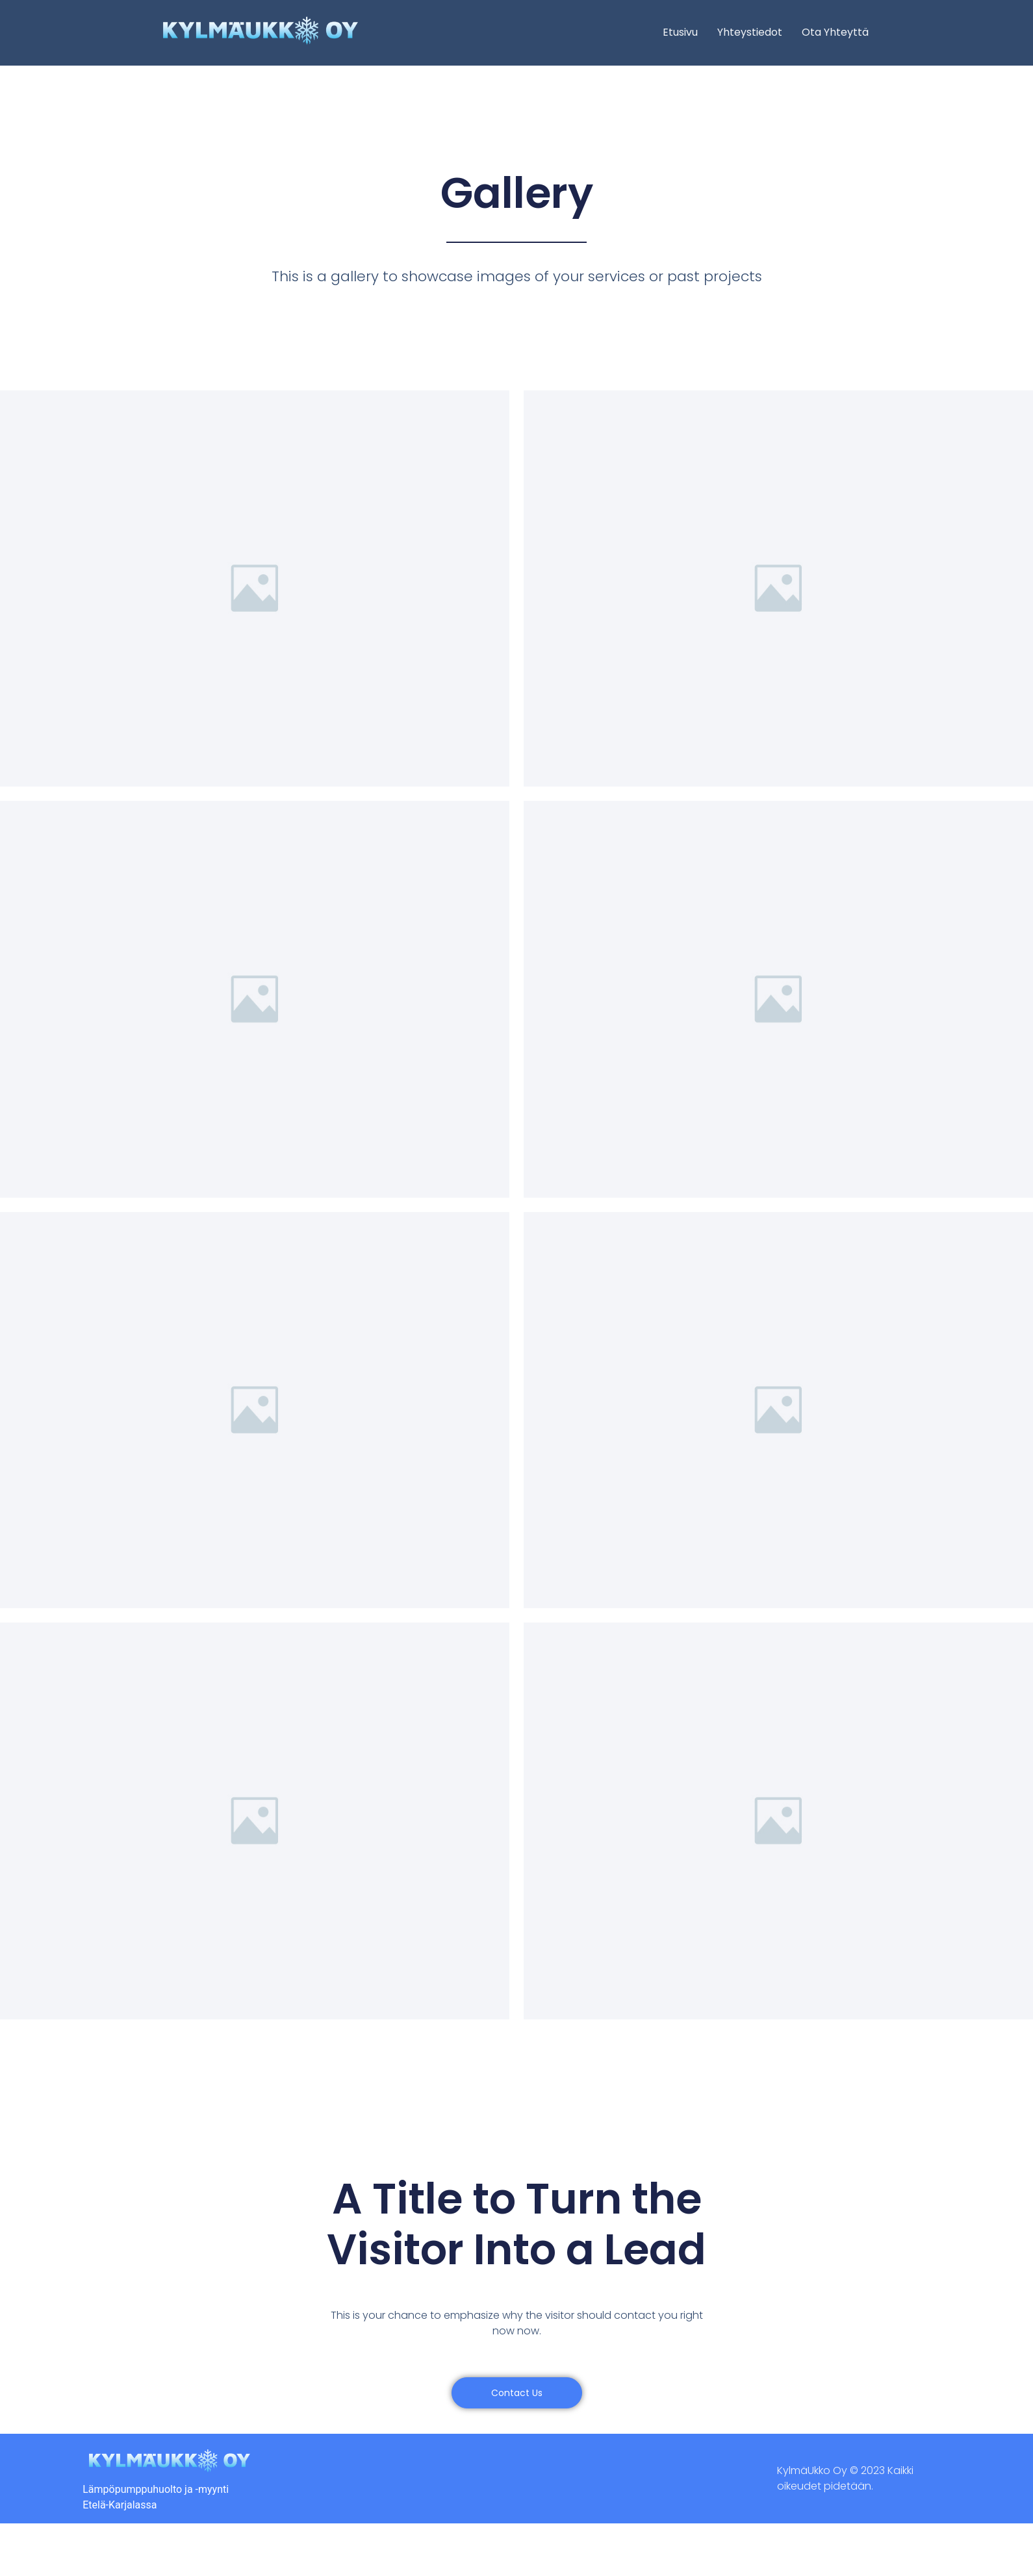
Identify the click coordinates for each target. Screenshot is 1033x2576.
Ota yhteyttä (835, 32)
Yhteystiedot (749, 32)
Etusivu (680, 32)
